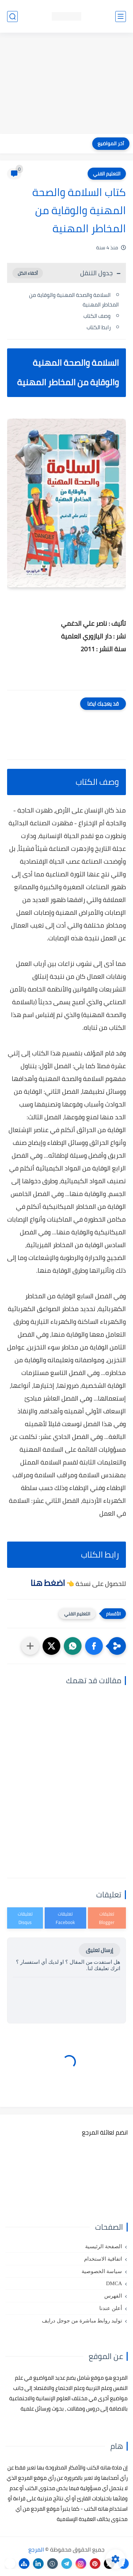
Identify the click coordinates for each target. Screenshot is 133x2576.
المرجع (36, 2549)
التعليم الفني (107, 173)
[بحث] (12, 16)
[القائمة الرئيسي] (120, 16)
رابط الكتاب (99, 327)
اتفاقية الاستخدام (103, 2259)
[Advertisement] (66, 84)
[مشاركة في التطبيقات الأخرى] (30, 1646)
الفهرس (113, 2296)
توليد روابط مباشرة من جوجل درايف (82, 2321)
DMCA (114, 2283)
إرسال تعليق (99, 1950)
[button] (94, 1646)
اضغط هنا (48, 1583)
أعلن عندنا (110, 2308)
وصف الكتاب (97, 316)
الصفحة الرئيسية (103, 2246)
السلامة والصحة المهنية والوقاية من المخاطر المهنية (74, 300)
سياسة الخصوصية (102, 2271)
